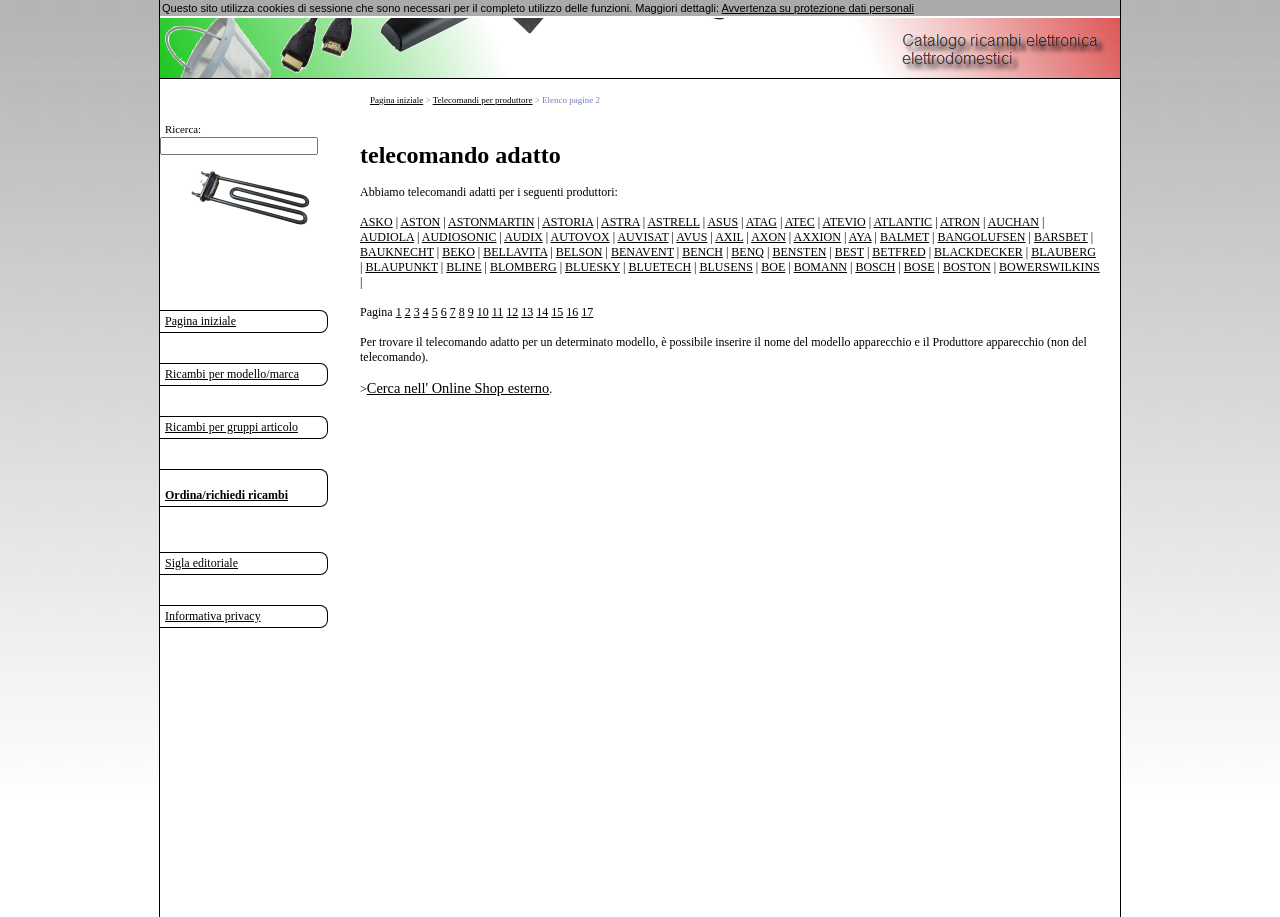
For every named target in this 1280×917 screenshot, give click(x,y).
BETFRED (898, 252)
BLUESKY (592, 267)
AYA (860, 237)
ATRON (960, 222)
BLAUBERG (1063, 252)
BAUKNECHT (397, 252)
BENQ (747, 252)
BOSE (919, 267)
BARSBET (1061, 237)
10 (483, 312)
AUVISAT (642, 237)
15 (557, 312)
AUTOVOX (580, 237)
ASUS (722, 222)
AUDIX (523, 237)
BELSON (579, 252)
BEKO (458, 252)
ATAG (761, 222)
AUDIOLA (387, 237)
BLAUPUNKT (401, 267)
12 (512, 312)
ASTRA (620, 222)
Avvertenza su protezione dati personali (817, 8)
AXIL (729, 237)
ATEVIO (843, 222)
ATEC (800, 222)
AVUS (691, 237)
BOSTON (967, 267)
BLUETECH (659, 267)
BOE (773, 267)
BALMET (904, 237)
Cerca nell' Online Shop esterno (458, 388)
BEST (849, 252)
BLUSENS (725, 267)
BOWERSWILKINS (1049, 267)
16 (572, 312)
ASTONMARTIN (491, 222)
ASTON (420, 222)
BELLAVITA (515, 252)
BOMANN (820, 267)
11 (498, 312)
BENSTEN (799, 252)
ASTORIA (567, 222)
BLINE (463, 267)
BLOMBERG (523, 267)
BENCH (702, 252)
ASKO (376, 222)
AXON (768, 237)
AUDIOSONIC (459, 237)
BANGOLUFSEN (982, 237)
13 (527, 312)
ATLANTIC (902, 222)
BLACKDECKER (978, 252)
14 (542, 312)
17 (587, 312)
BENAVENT (642, 252)
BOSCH (875, 267)
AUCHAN (1013, 222)
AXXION (817, 237)
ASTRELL (673, 222)
